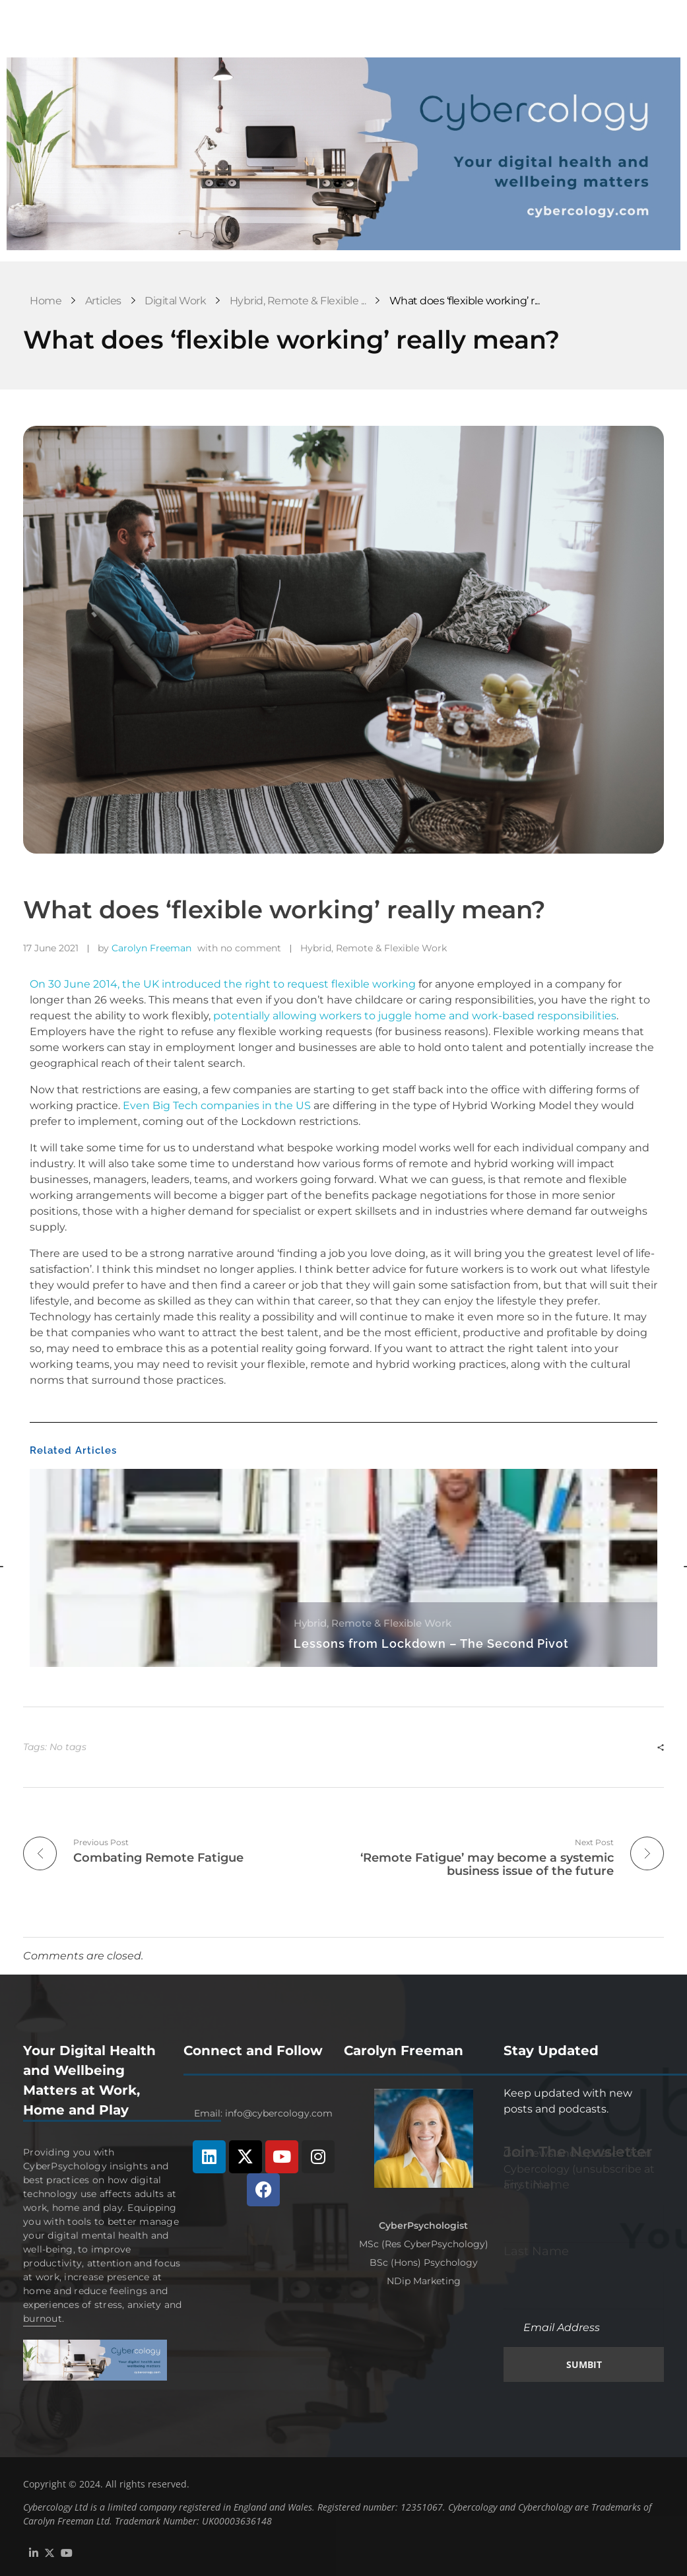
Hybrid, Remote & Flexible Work (373, 948)
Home (45, 300)
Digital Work (175, 300)
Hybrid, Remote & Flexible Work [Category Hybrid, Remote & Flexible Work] (372, 1623)
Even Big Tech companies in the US (217, 1105)
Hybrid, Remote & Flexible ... (298, 300)
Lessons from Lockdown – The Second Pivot (431, 1643)
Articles (103, 300)
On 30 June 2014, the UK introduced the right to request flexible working (223, 984)
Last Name (536, 2249)
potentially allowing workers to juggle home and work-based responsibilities (414, 1015)
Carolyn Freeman (151, 948)
